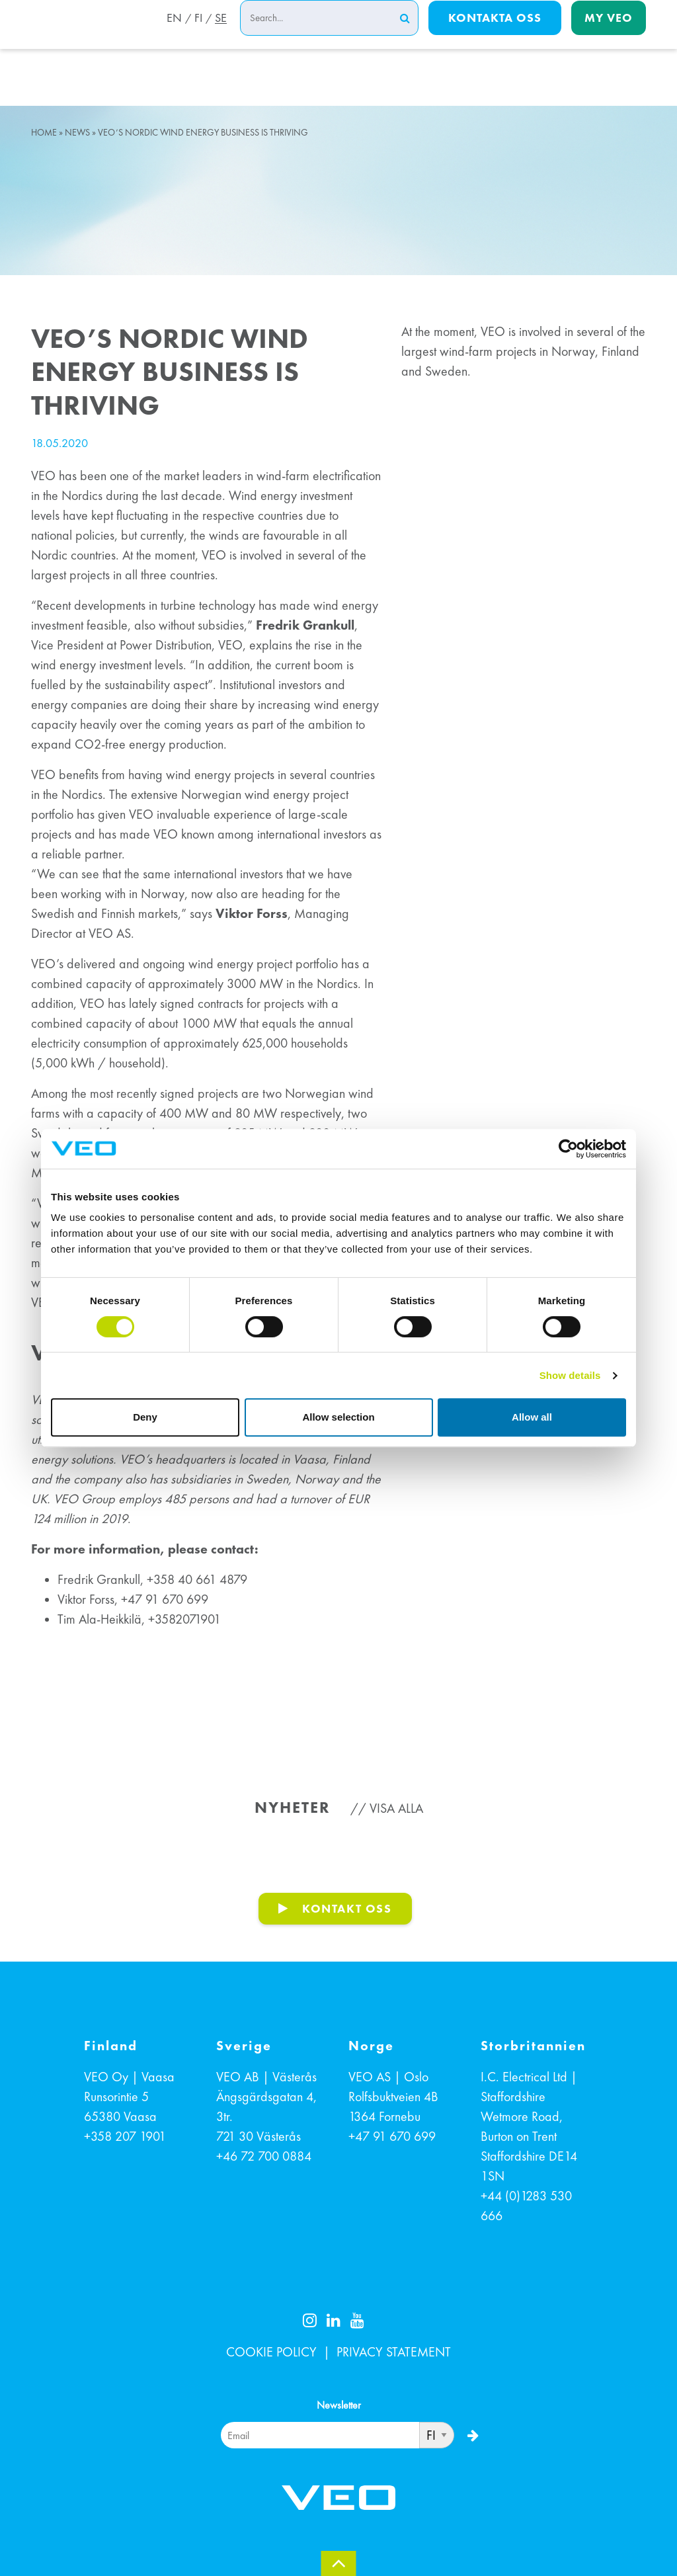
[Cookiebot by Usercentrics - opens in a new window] (568, 1149)
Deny (145, 1417)
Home (44, 132)
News (77, 132)
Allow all (532, 1417)
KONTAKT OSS (347, 1908)
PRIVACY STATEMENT (394, 2352)
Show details (570, 1375)
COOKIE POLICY (271, 2352)
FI (196, 35)
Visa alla (396, 1808)
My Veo (608, 34)
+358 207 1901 (125, 2136)
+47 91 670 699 (392, 2136)
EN (170, 35)
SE (221, 35)
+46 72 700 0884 (263, 2156)
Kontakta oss (494, 34)
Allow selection (338, 1417)
